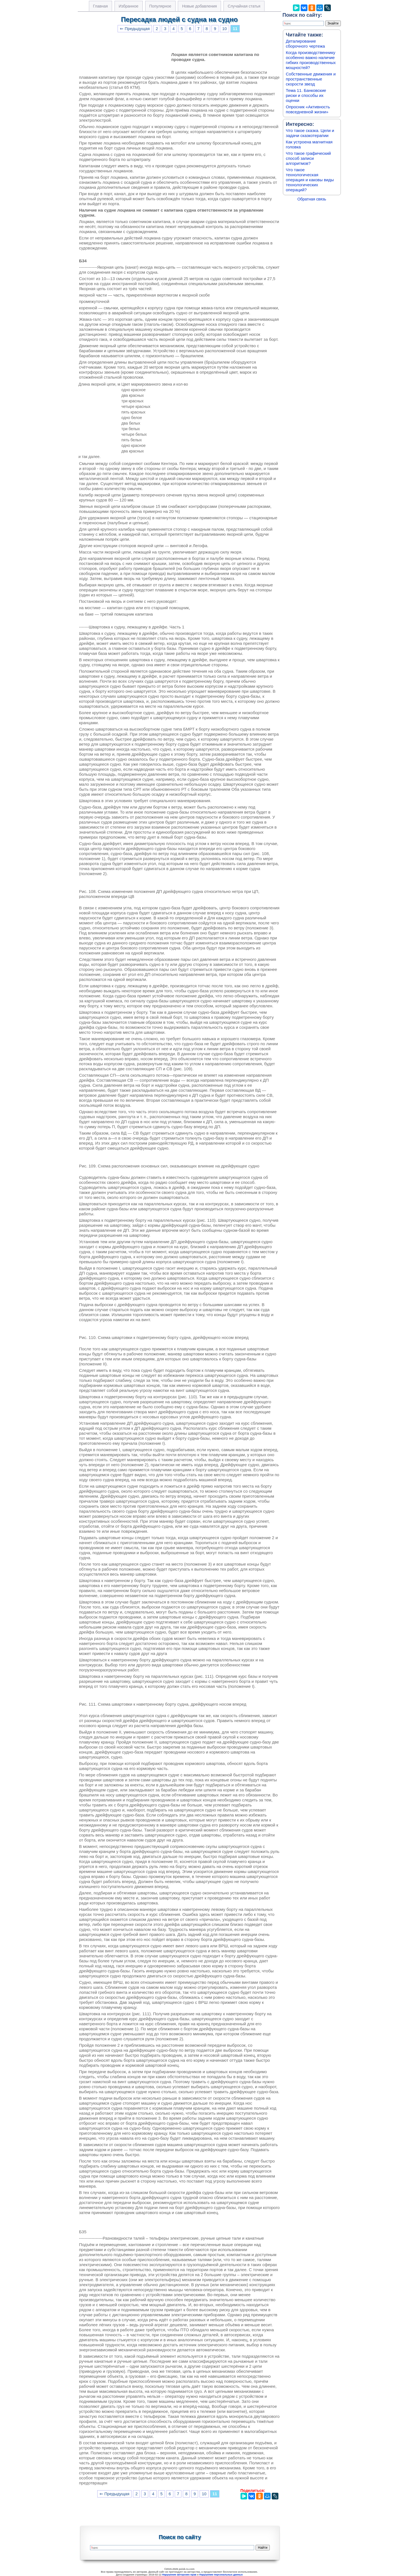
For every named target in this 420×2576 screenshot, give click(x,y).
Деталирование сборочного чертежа (305, 43)
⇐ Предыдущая (135, 28)
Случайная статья (244, 6)
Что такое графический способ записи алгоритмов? (308, 158)
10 (224, 28)
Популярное (160, 6)
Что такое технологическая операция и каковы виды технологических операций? (310, 179)
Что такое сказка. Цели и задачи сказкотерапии (310, 133)
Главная (100, 6)
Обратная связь (311, 199)
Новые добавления (199, 6)
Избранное (129, 6)
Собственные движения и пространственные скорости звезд (311, 79)
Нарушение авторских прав (179, 2574)
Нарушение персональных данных (221, 2574)
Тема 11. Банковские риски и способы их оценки (306, 95)
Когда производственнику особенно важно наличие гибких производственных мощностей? (311, 60)
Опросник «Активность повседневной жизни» (308, 109)
